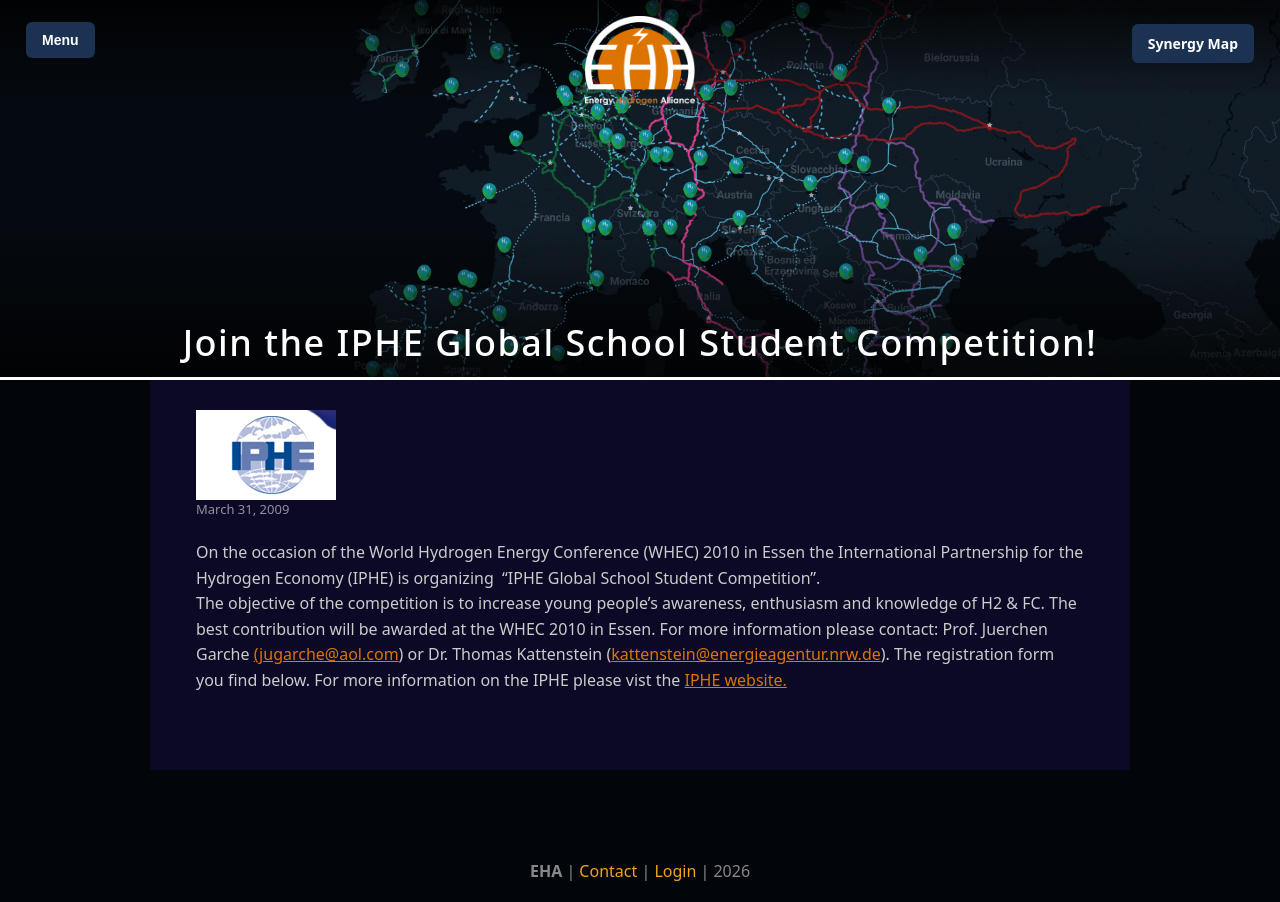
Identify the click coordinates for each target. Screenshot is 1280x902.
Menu (60, 40)
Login (675, 871)
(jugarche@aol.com (326, 654)
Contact (608, 871)
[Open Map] (640, 188)
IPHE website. (736, 680)
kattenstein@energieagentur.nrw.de (746, 654)
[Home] (640, 60)
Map (1193, 43)
